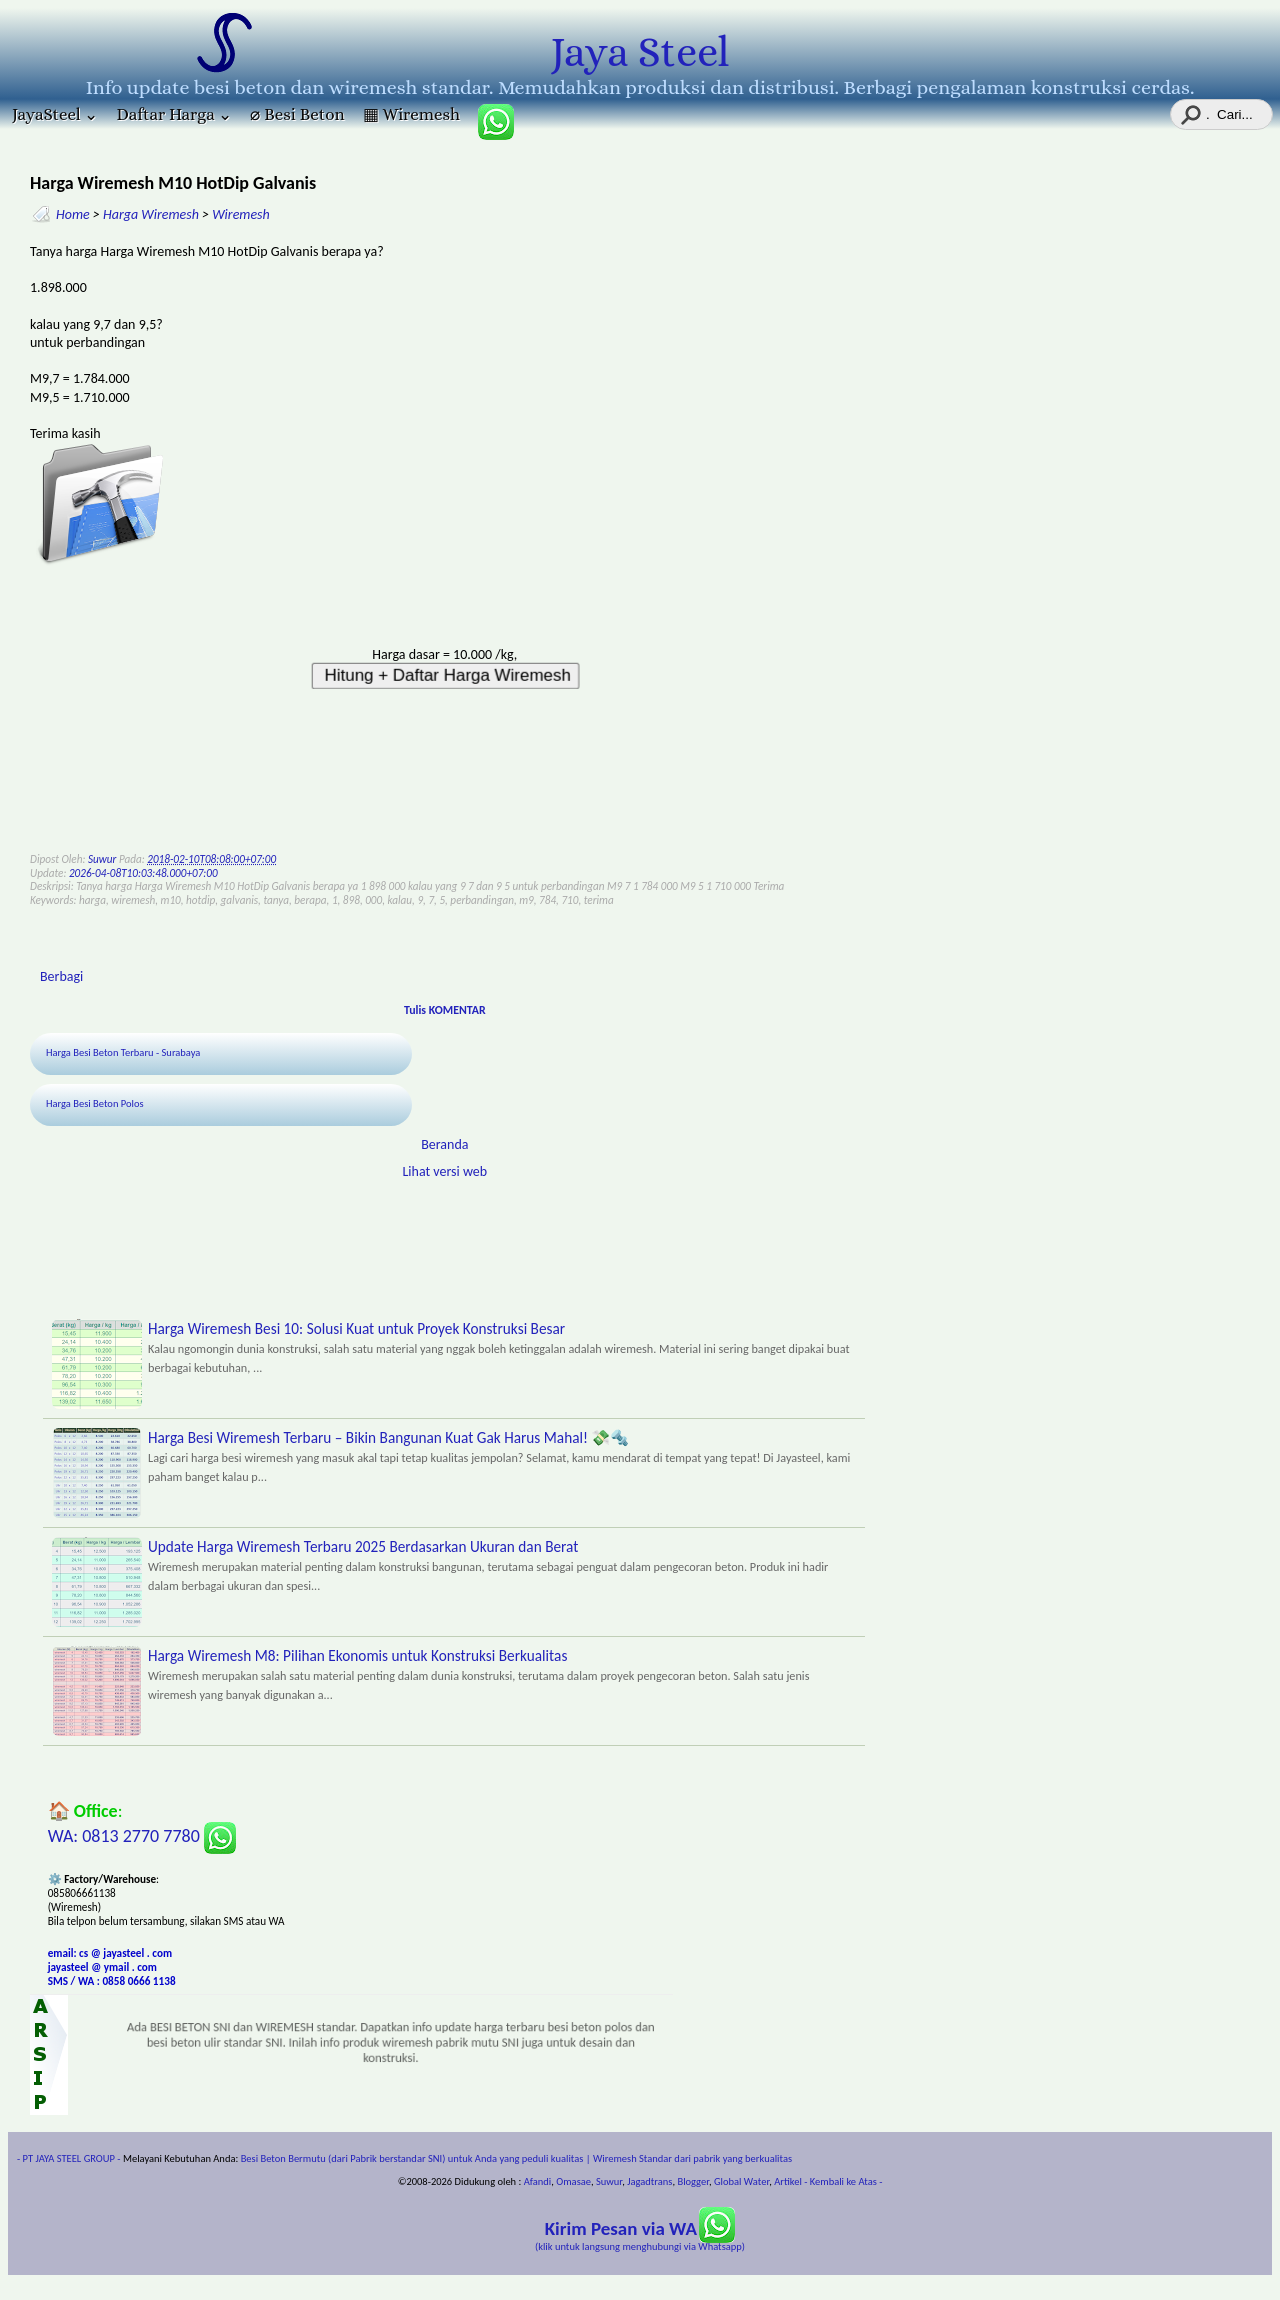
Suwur (609, 2181)
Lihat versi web (444, 1171)
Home (73, 214)
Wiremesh (241, 214)
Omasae (573, 2181)
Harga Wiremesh (151, 214)
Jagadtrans (649, 2181)
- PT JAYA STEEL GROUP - (69, 2158)
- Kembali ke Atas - (843, 2181)
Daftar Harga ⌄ (174, 114)
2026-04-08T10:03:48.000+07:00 (143, 873)
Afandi (538, 2181)
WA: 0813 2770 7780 (142, 1836)
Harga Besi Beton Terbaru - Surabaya (123, 1052)
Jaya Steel (639, 52)
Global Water (741, 2181)
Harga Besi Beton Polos (95, 1103)
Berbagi (61, 976)
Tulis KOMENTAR (445, 1010)
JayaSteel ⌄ (55, 114)
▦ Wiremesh (411, 114)
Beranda (444, 1144)
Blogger (693, 2181)
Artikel (788, 2181)
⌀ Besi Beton (297, 114)
